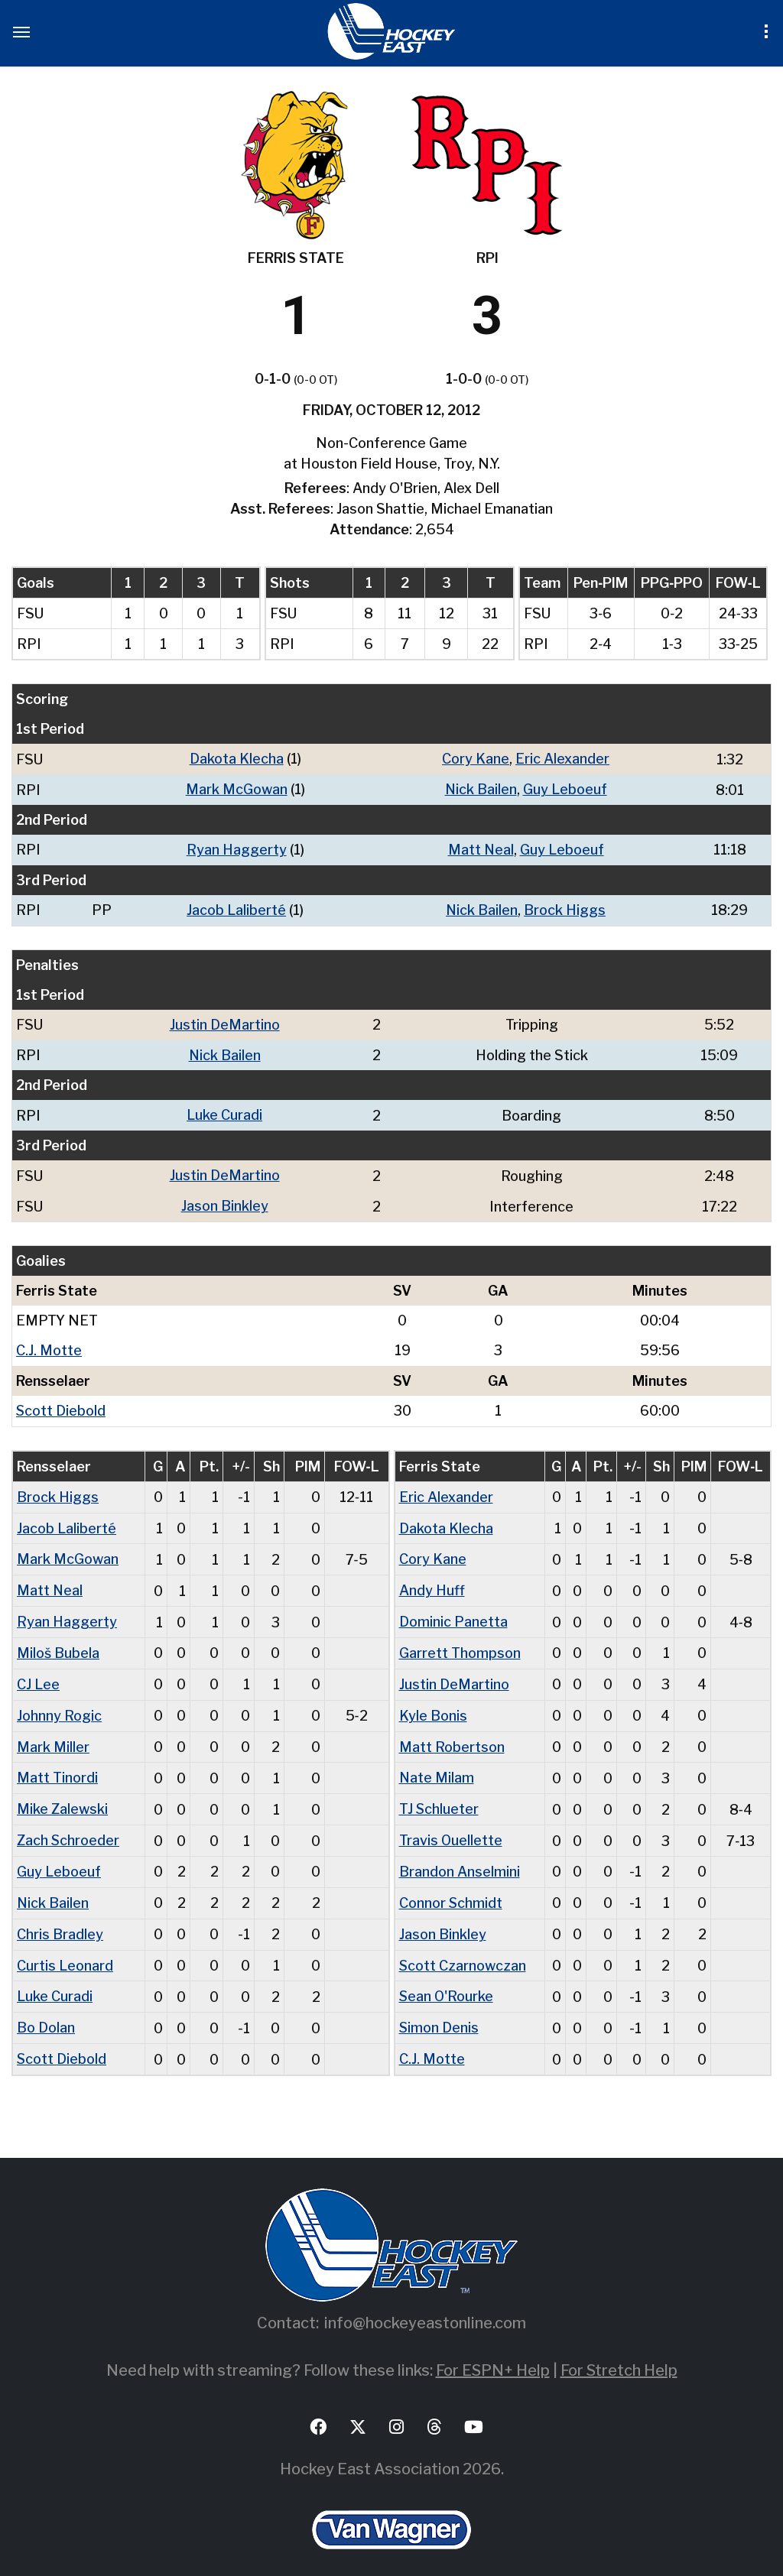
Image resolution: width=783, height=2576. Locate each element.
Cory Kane (475, 759)
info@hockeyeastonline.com (425, 2303)
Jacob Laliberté (236, 908)
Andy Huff (432, 1581)
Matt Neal (480, 848)
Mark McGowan (237, 788)
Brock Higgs (565, 908)
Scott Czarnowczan (463, 1948)
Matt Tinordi (57, 1765)
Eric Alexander (562, 759)
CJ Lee (38, 1673)
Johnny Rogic (59, 1703)
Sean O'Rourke (447, 1979)
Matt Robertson (452, 1734)
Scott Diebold (61, 1404)
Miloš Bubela (58, 1642)
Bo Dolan (46, 2009)
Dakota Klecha (237, 759)
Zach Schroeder (68, 1826)
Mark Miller (53, 1734)
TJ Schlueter (439, 1795)
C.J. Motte (49, 1344)
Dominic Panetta (453, 1612)
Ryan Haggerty (237, 848)
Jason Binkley (224, 1200)
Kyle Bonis (433, 1703)
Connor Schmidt (451, 1887)
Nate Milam (437, 1765)
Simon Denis (439, 2009)
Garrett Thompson (460, 1642)
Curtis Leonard (65, 1948)
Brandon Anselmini (459, 1856)
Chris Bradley (60, 1917)
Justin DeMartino (225, 1022)
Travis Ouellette (451, 1826)
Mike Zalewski (62, 1795)
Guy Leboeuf (565, 788)
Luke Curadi (224, 1111)
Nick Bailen (480, 788)
